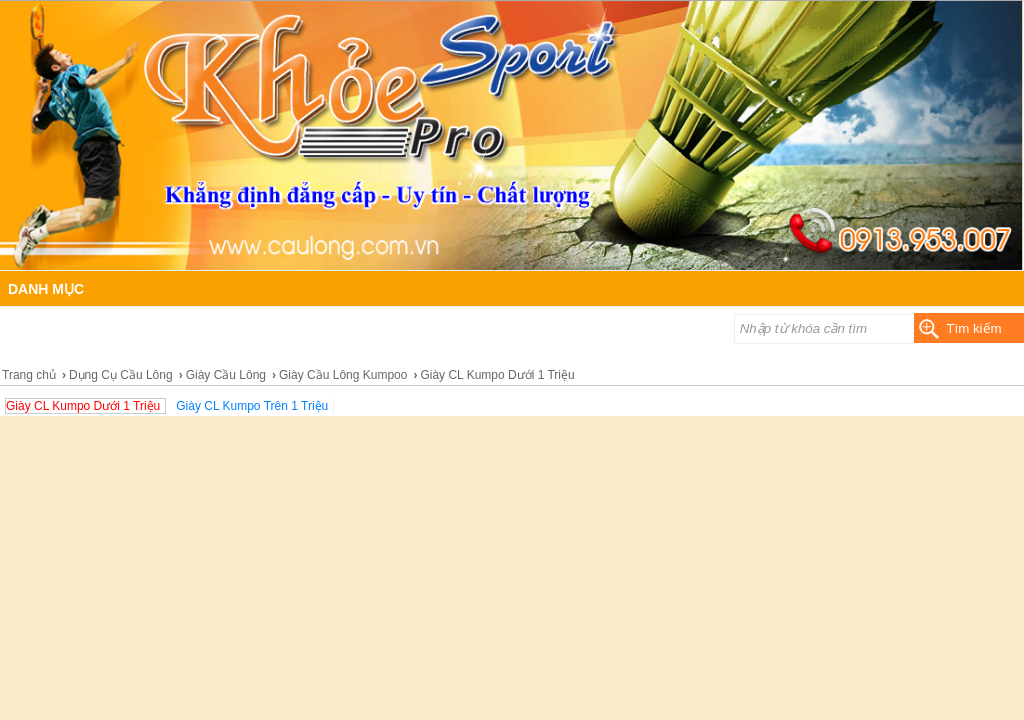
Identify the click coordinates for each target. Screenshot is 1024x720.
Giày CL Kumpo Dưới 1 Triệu (83, 406)
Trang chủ (29, 375)
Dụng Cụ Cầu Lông (121, 375)
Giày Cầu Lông (226, 375)
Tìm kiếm (973, 328)
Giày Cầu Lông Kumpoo (343, 375)
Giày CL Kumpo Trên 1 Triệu (252, 406)
